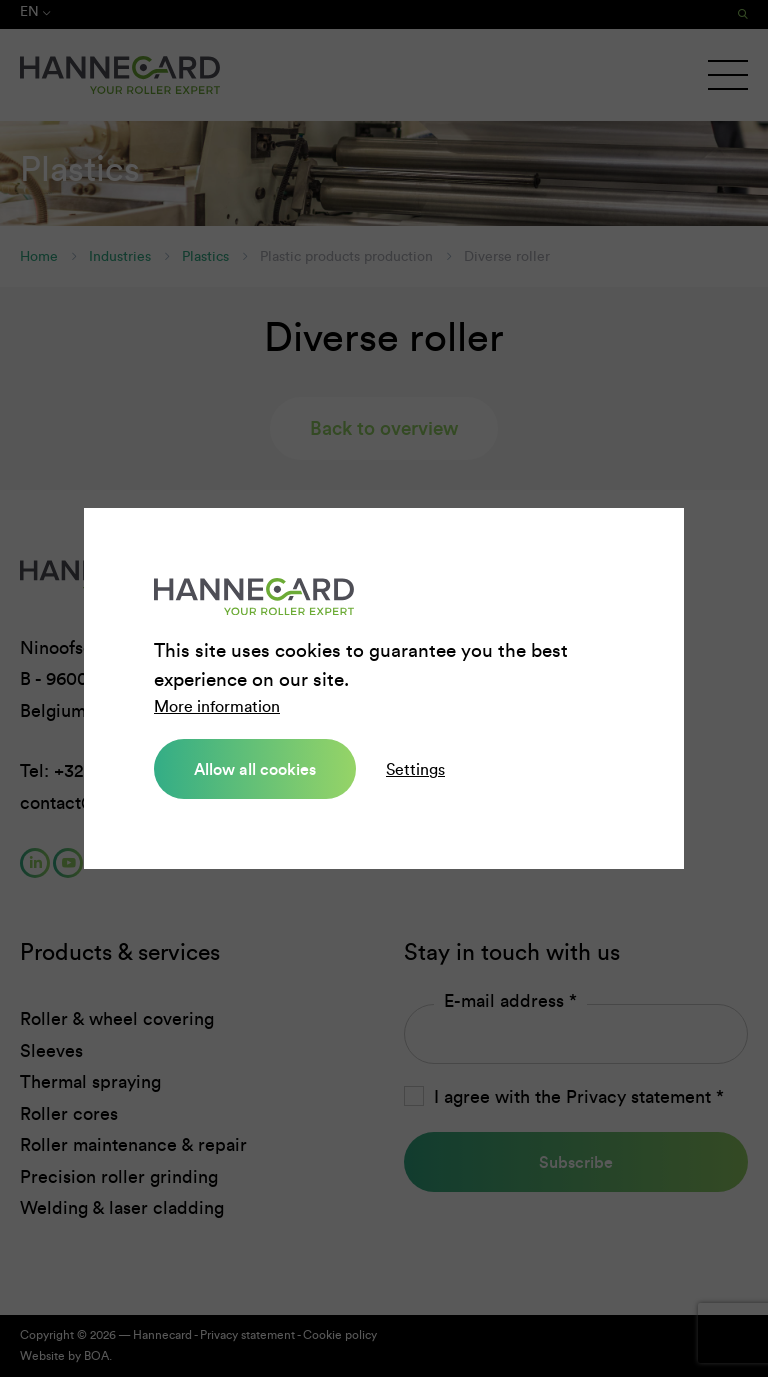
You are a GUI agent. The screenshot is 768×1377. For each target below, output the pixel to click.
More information (217, 706)
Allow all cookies (255, 769)
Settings (415, 769)
